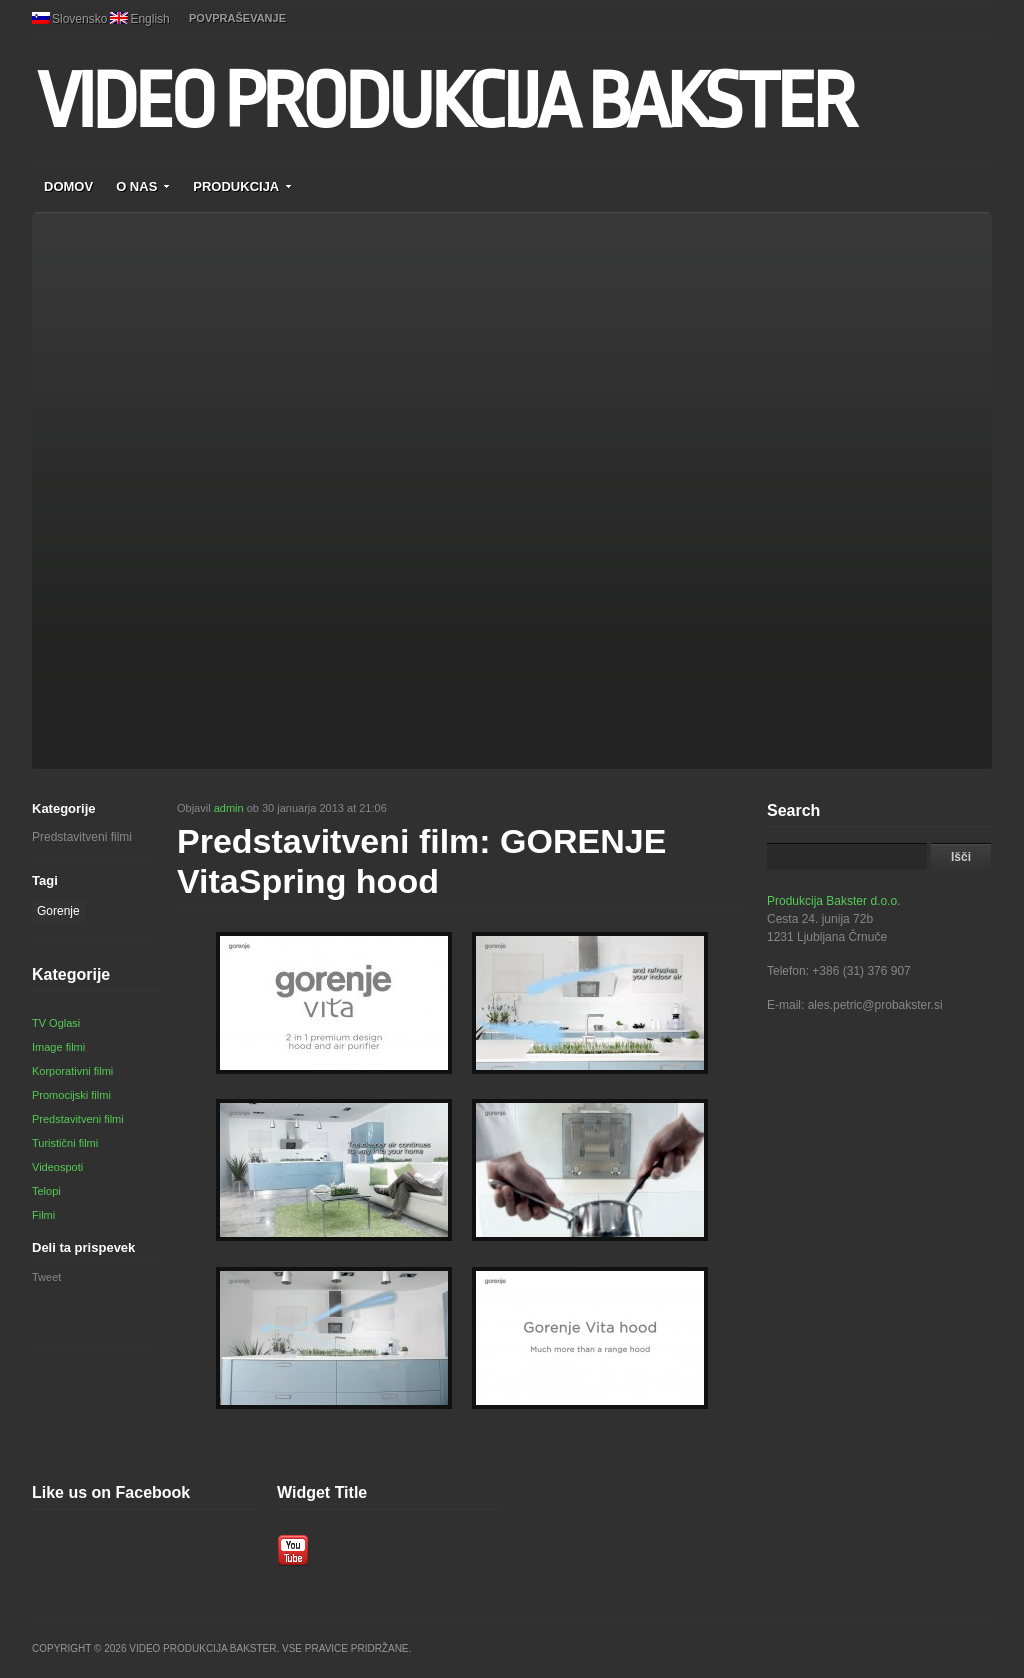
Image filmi (58, 1047)
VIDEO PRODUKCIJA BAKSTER (444, 102)
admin (229, 808)
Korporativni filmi (72, 1071)
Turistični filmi (65, 1143)
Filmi (43, 1215)
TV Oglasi (56, 1023)
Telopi (46, 1191)
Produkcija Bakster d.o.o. (833, 901)
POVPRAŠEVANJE (237, 18)
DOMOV (68, 186)
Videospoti (57, 1167)
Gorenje (58, 911)
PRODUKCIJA (242, 186)
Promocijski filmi (71, 1095)
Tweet (46, 1277)
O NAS (143, 186)
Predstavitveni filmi (82, 837)
